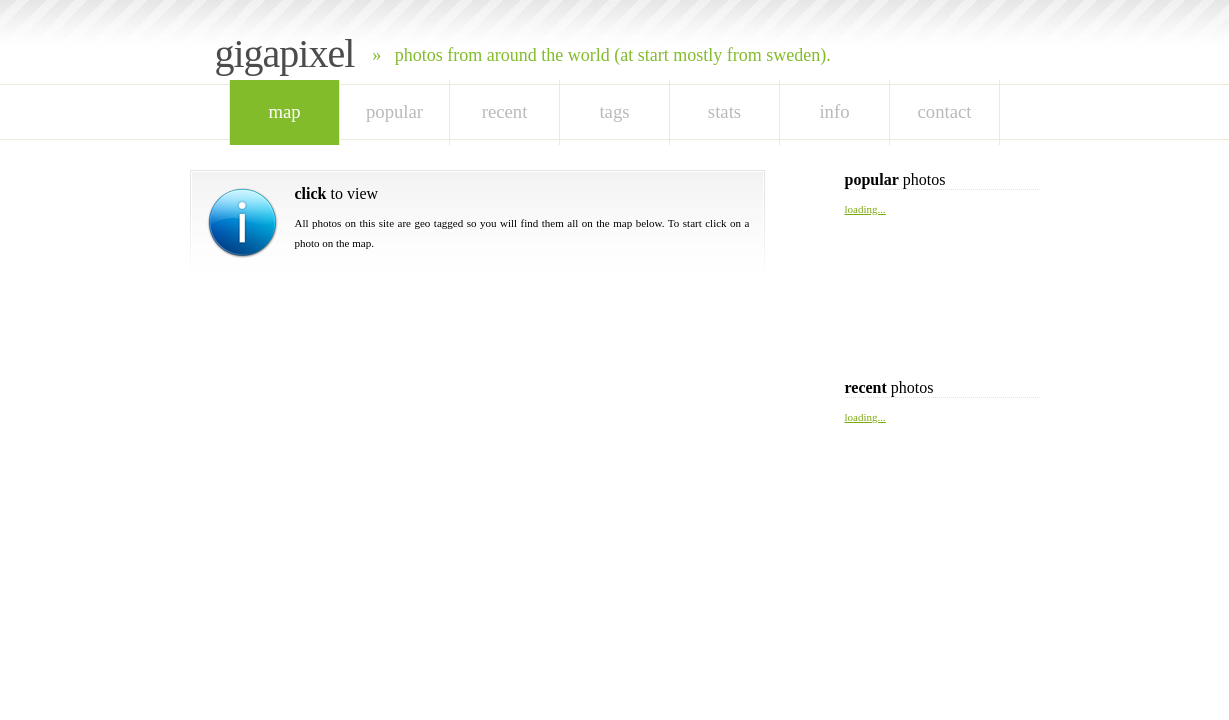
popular (394, 111)
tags (614, 111)
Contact (945, 111)
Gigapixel (285, 53)
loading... (865, 209)
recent (505, 111)
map (284, 111)
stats (724, 111)
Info (834, 111)
